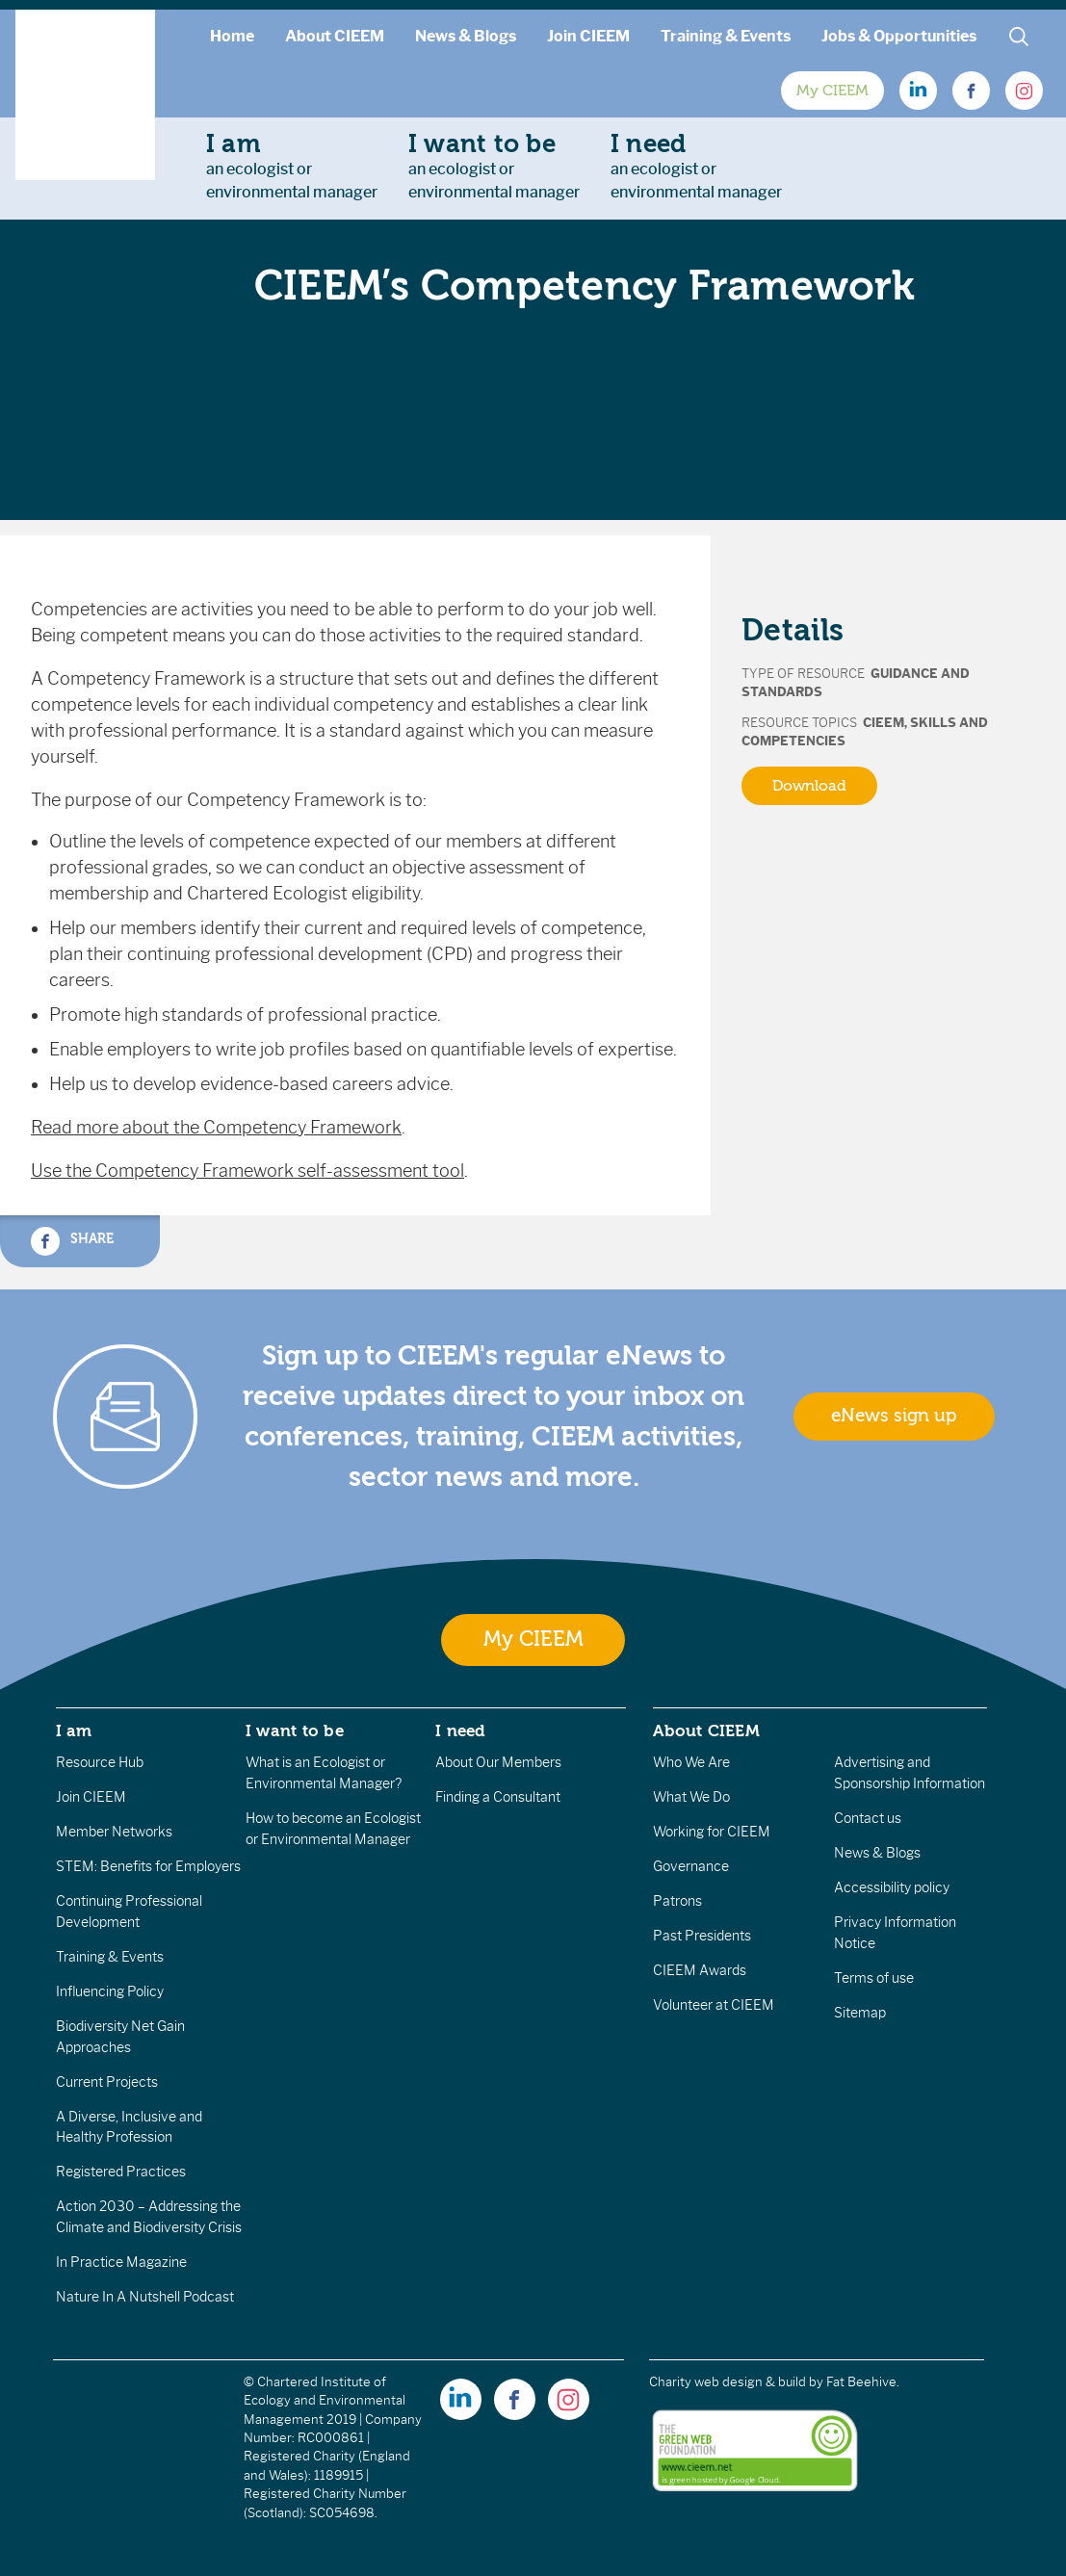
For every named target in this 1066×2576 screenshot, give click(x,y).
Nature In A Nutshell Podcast (145, 2296)
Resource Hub (99, 1762)
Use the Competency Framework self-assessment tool (247, 1171)
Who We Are (691, 1762)
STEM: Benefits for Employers (148, 1866)
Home (232, 36)
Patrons (677, 1901)
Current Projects (107, 2082)
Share (72, 1241)
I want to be (295, 1730)
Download (809, 785)
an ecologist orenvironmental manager (291, 165)
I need (460, 1730)
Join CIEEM (588, 36)
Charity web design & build (727, 2382)
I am (74, 1730)
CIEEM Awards (699, 1970)
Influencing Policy (110, 1991)
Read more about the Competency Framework (216, 1127)
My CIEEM (832, 90)
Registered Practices (121, 2171)
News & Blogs (465, 36)
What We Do (691, 1797)
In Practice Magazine (121, 2262)
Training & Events (726, 36)
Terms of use (874, 1978)
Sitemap (860, 2012)
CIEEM (883, 723)
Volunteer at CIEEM (713, 2005)
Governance (691, 1866)
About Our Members (498, 1762)
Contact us (867, 1818)
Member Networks (114, 1831)
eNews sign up (893, 1415)
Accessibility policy (891, 1887)
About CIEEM (334, 36)
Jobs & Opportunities (898, 36)
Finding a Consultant (497, 1797)
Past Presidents (702, 1935)
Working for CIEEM (711, 1831)
